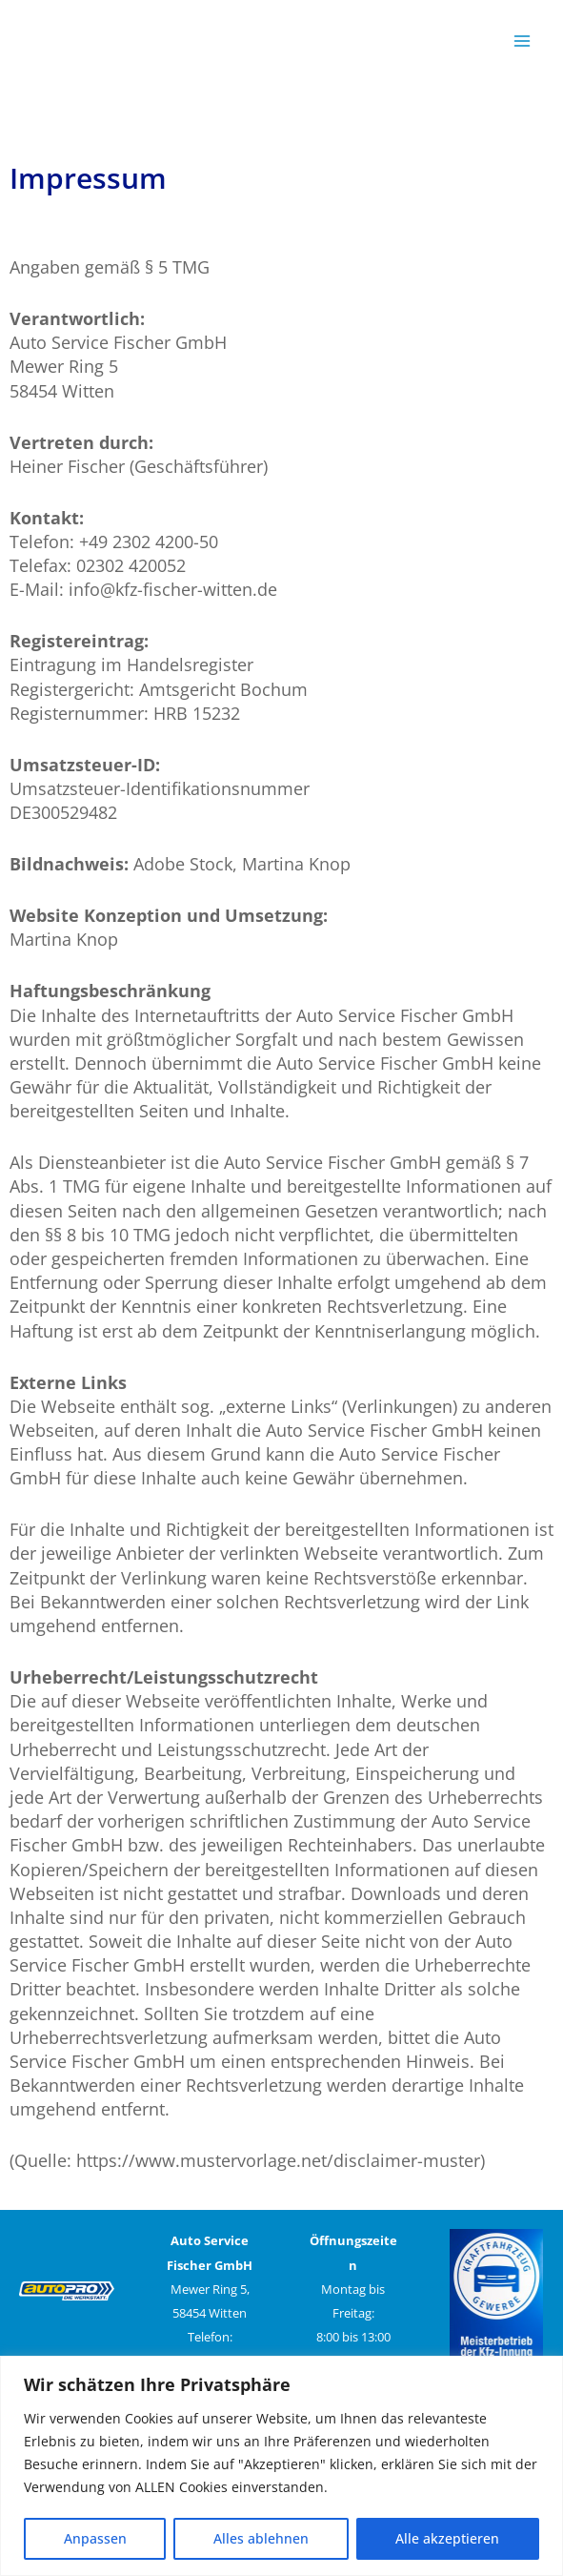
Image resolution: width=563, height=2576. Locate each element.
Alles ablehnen (261, 2538)
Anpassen (95, 2538)
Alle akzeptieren (447, 2538)
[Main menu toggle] (521, 41)
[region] (281, 2466)
